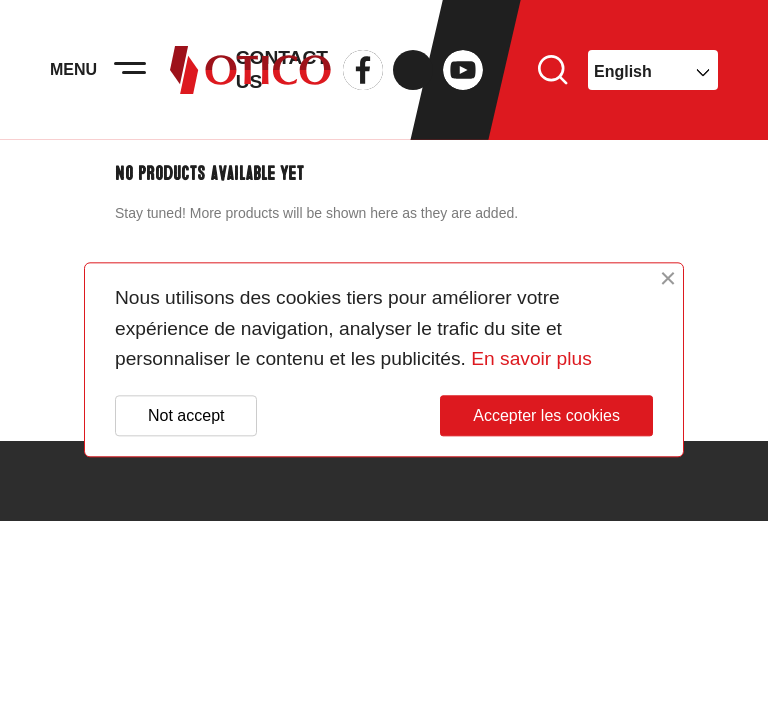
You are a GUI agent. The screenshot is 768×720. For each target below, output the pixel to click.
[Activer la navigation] (130, 70)
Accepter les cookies (546, 415)
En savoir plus (531, 359)
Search (553, 70)
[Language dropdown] (653, 70)
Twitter (413, 70)
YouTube (463, 70)
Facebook (363, 70)
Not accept (186, 415)
